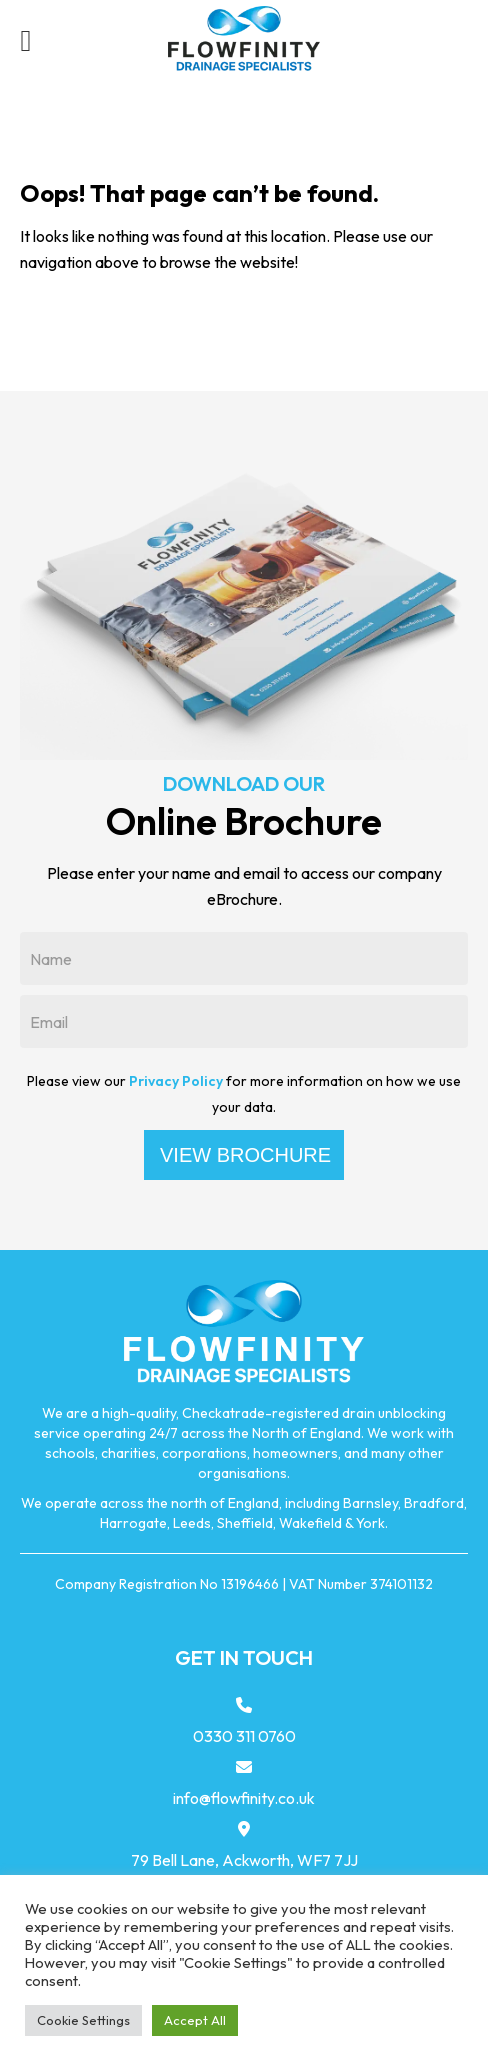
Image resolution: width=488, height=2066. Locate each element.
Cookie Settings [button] (83, 2020)
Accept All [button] (195, 2020)
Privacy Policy (176, 1081)
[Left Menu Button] (26, 40)
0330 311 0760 (244, 1736)
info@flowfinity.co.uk (244, 1798)
